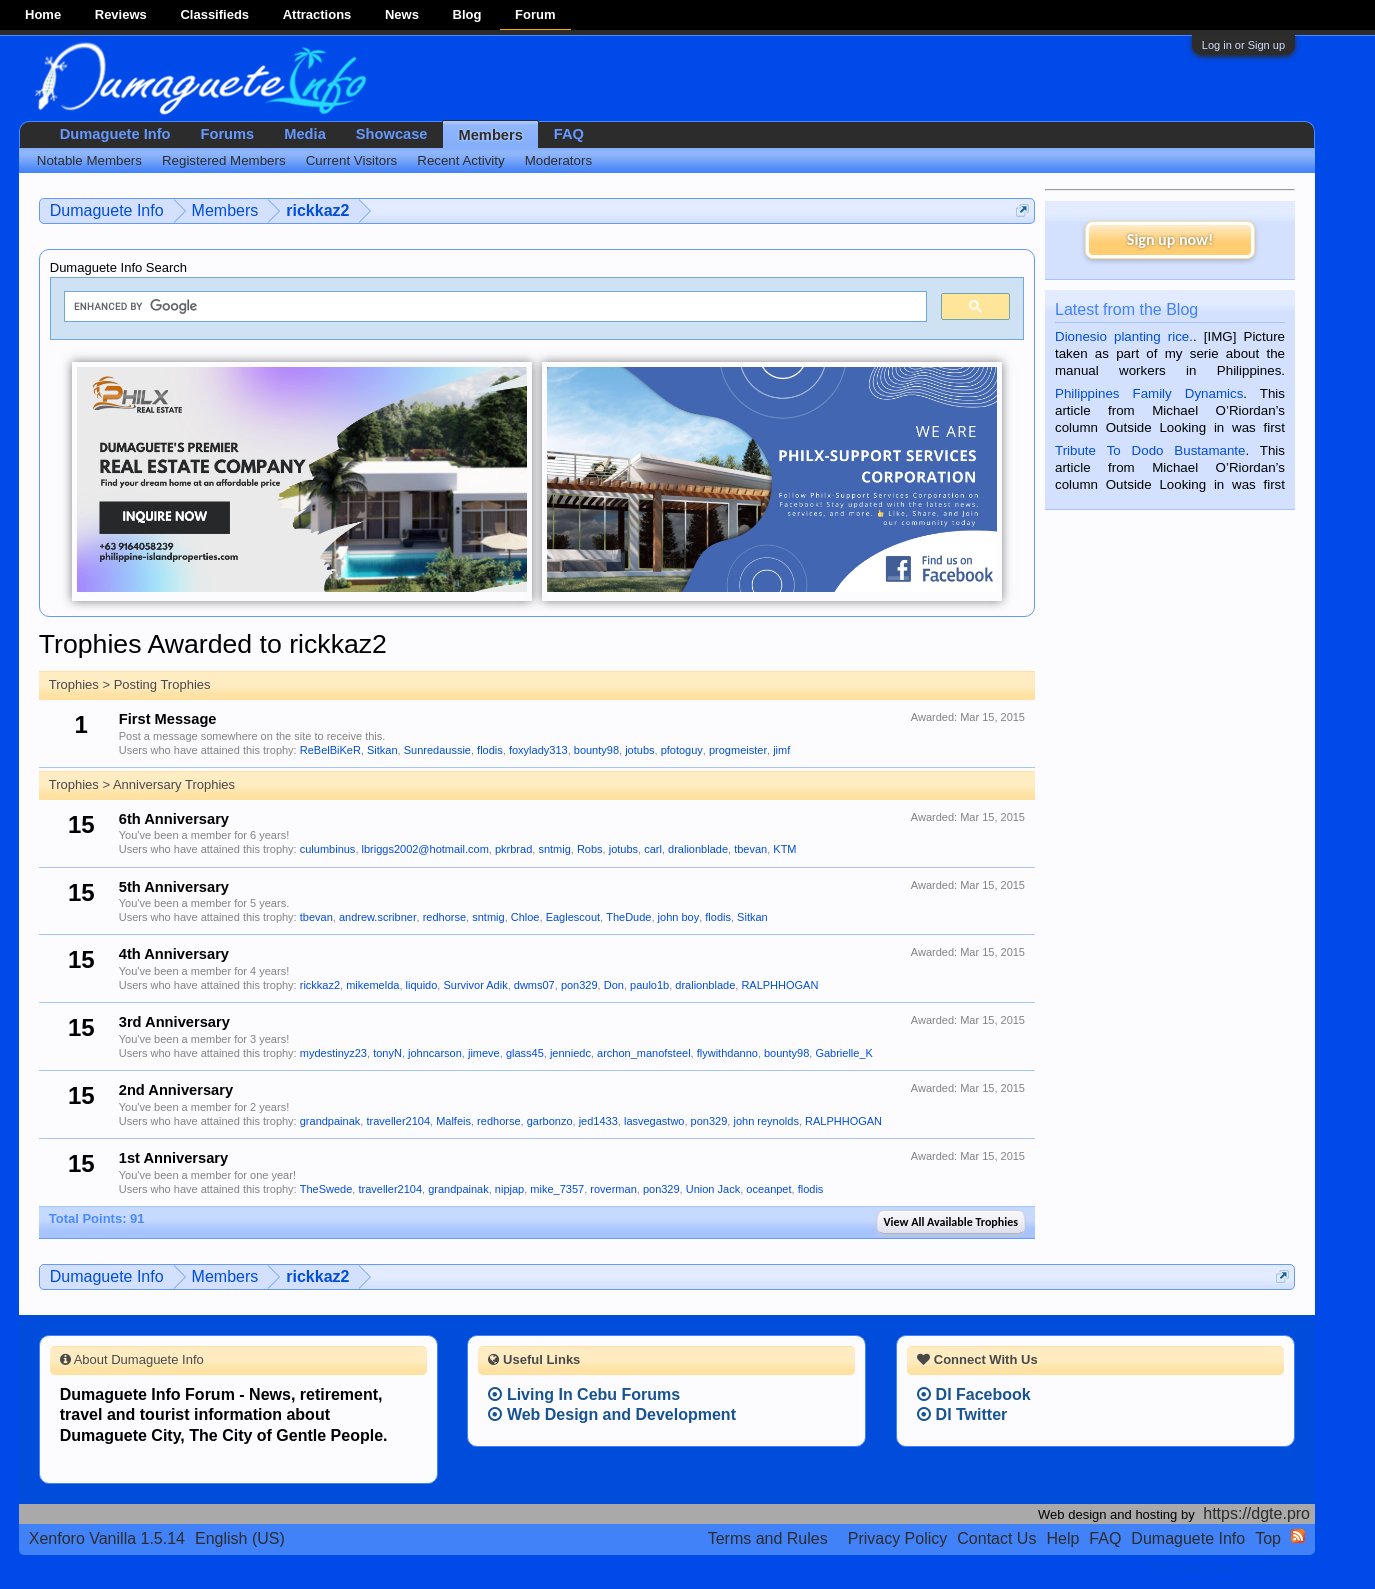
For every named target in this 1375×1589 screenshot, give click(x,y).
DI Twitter (962, 1414)
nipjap (509, 1189)
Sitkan (382, 750)
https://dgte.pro (1256, 1513)
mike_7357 (557, 1189)
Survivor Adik (475, 985)
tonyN (387, 1053)
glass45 (525, 1053)
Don (614, 985)
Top (1268, 1538)
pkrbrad (513, 849)
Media (305, 134)
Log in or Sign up (1243, 45)
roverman (613, 1189)
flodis (490, 750)
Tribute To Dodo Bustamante (1150, 450)
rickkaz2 (320, 985)
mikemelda (372, 985)
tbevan (750, 849)
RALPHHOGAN (779, 985)
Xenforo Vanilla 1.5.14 (107, 1538)
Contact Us (996, 1538)
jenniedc (570, 1053)
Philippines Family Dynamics (1149, 393)
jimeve (484, 1053)
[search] (493, 307)
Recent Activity (460, 160)
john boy (679, 917)
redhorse (444, 917)
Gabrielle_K (843, 1053)
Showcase (392, 134)
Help (1062, 1538)
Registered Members (224, 160)
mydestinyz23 (333, 1053)
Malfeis (453, 1121)
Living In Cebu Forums (584, 1394)
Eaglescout (573, 917)
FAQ (569, 134)
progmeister (738, 750)
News (402, 14)
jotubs (639, 750)
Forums (228, 134)
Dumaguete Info (115, 134)
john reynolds (765, 1121)
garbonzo (550, 1121)
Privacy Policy (898, 1538)
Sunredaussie (437, 750)
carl (653, 849)
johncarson (435, 1053)
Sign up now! (1170, 239)
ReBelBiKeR (330, 750)
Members (490, 135)
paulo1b (649, 985)
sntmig (554, 849)
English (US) (240, 1538)
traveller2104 (398, 1121)
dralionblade (698, 849)
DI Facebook (974, 1394)
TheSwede (326, 1189)
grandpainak (330, 1121)
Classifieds (214, 14)
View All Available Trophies (951, 1222)
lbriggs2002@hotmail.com (425, 849)
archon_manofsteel (644, 1053)
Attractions (317, 14)
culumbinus (328, 849)
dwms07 (534, 985)
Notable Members (89, 160)
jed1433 (598, 1121)
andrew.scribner (378, 917)
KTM (784, 849)
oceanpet (768, 1189)
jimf (781, 750)
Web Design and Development (612, 1414)
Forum (535, 14)
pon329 (579, 985)
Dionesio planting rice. (1124, 336)
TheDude (628, 917)
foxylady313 (538, 750)
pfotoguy (682, 750)
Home (43, 14)
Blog (467, 14)
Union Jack (713, 1189)
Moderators (558, 160)
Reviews (121, 14)
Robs (590, 849)
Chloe (525, 917)
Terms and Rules (768, 1538)
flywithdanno (727, 1053)
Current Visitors (352, 160)
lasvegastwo (654, 1121)
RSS (1298, 1536)
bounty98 (596, 750)
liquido (422, 985)
